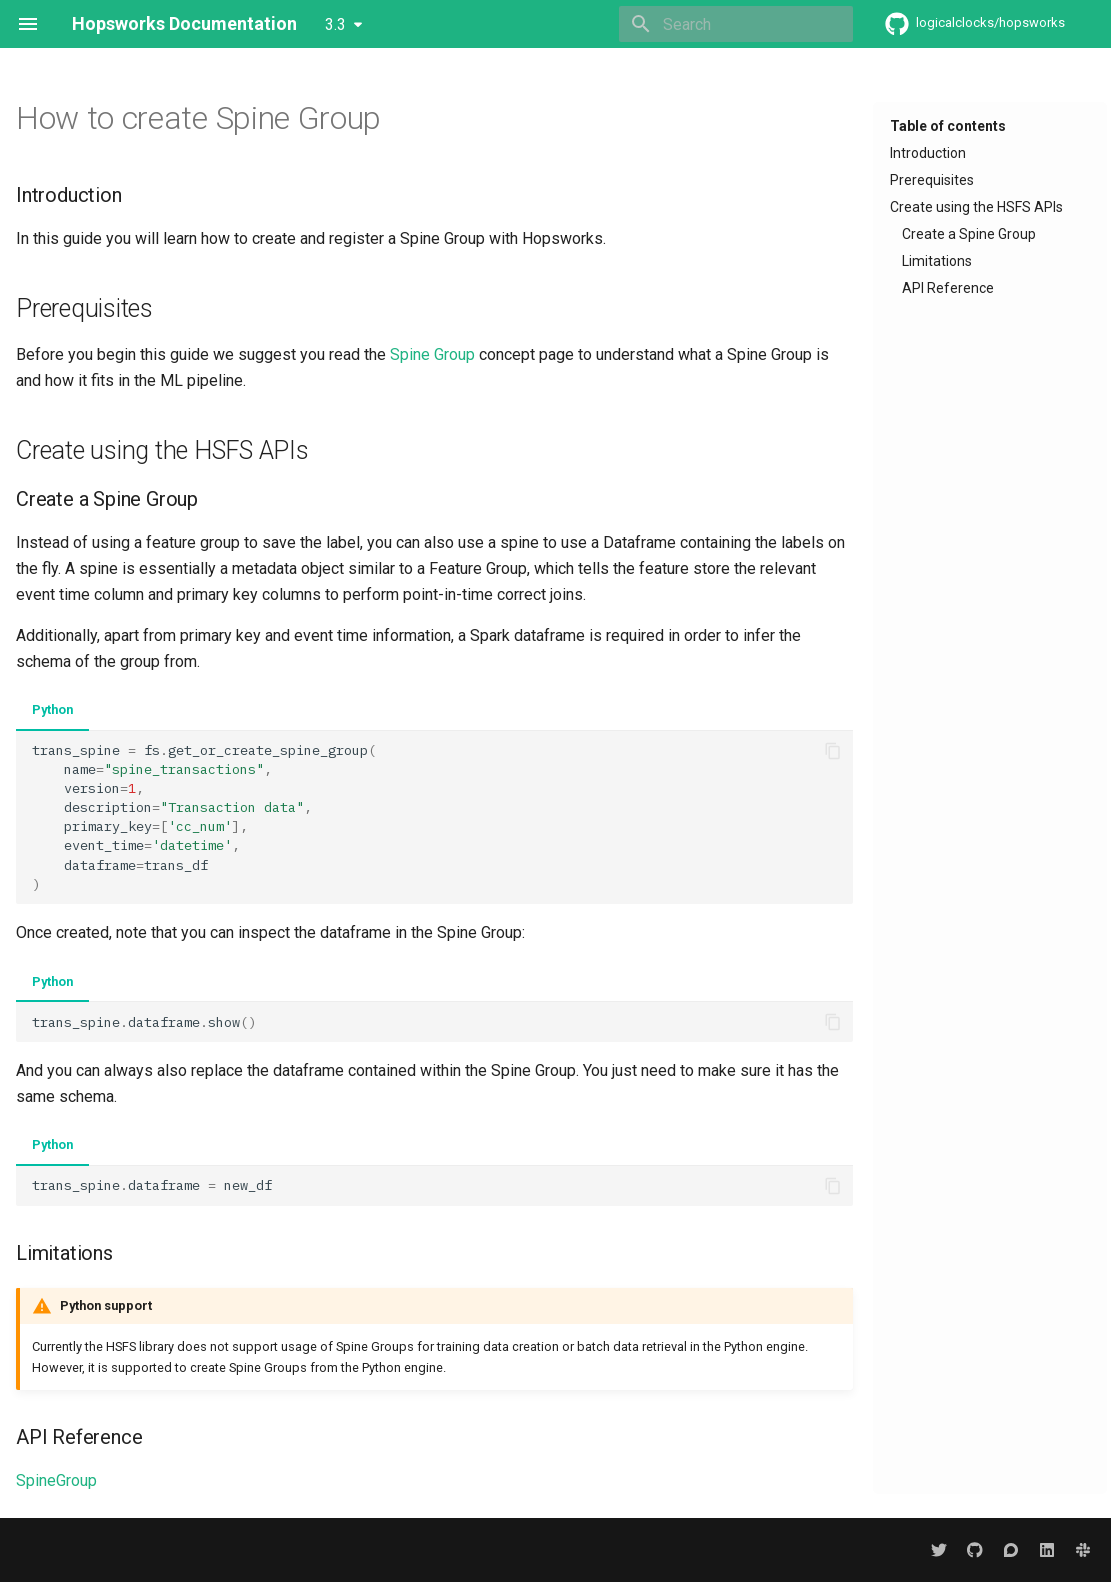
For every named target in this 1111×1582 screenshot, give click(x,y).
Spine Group (432, 354)
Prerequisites (932, 180)
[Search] (736, 24)
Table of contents (948, 126)
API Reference (948, 288)
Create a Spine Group (969, 234)
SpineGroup (56, 1480)
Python (52, 709)
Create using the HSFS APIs (976, 207)
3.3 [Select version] (335, 24)
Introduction (928, 153)
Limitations (937, 261)
